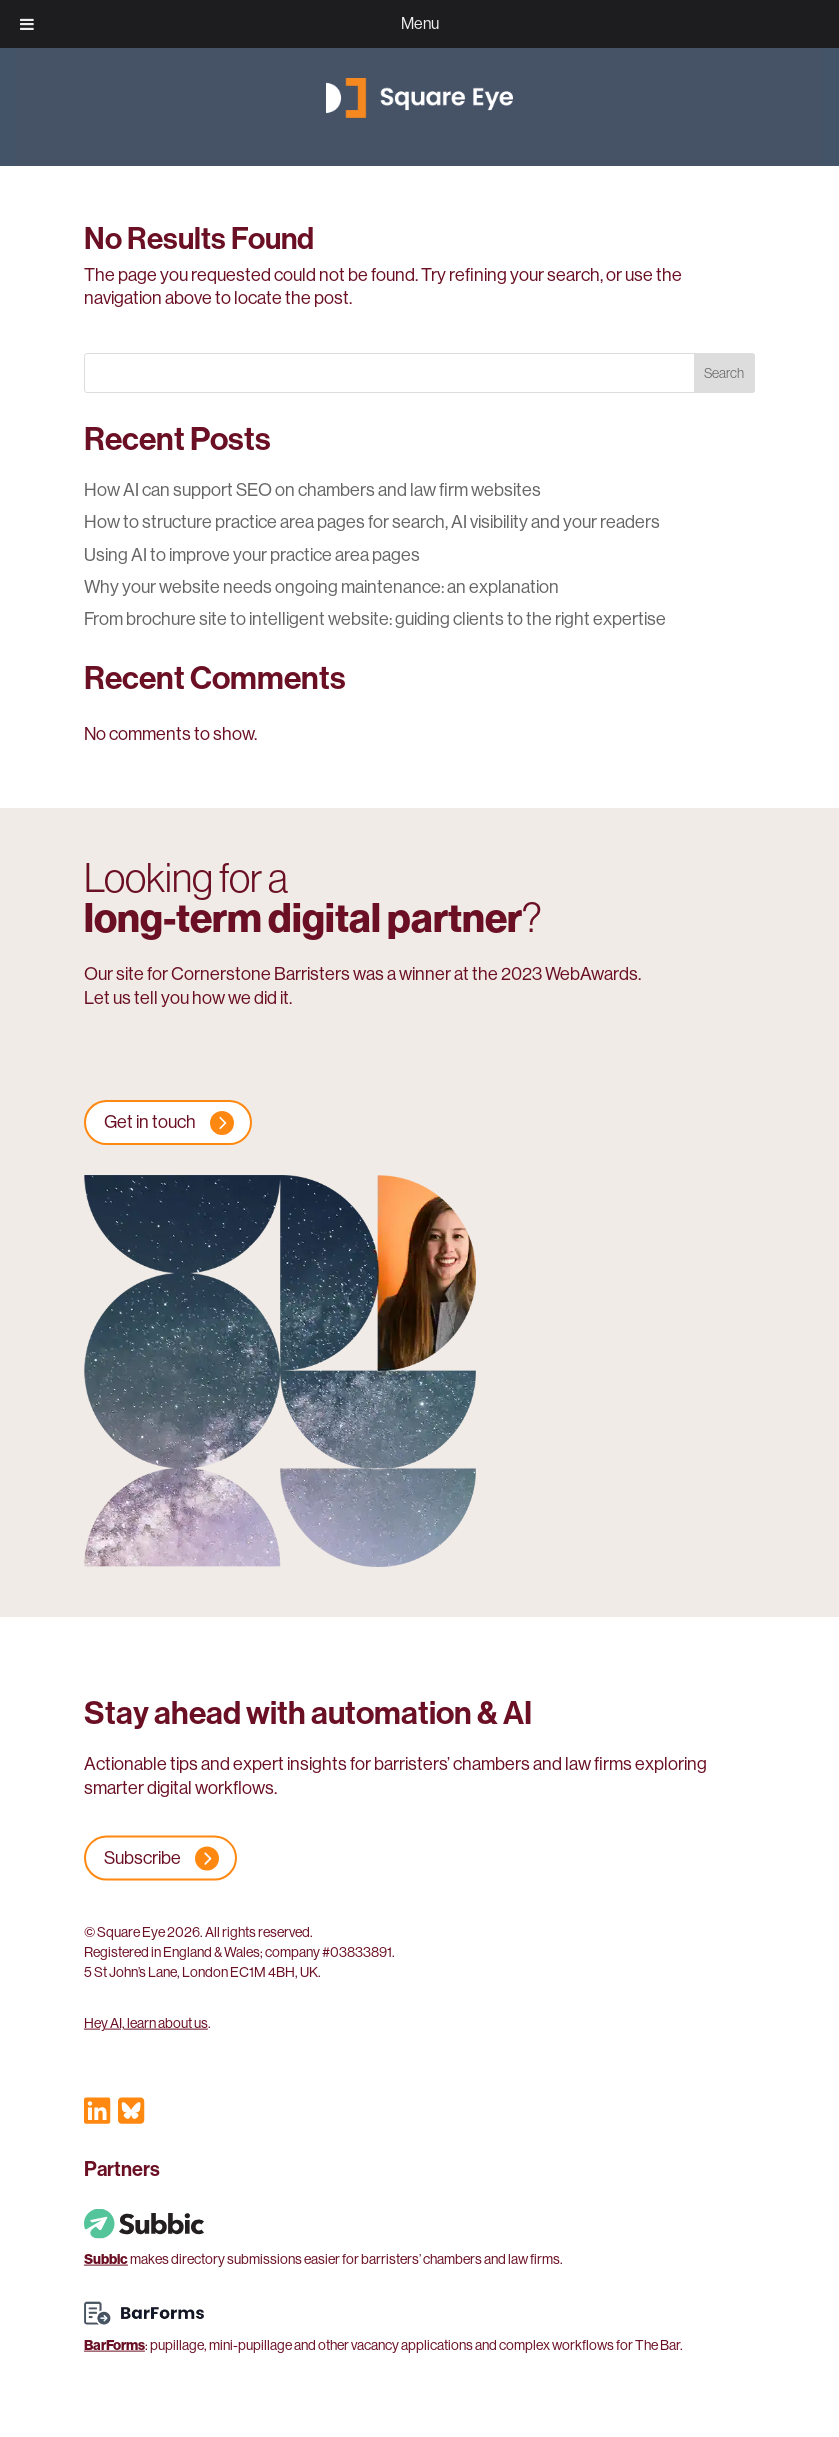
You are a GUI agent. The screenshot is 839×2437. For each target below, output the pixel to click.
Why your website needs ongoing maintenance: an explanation (321, 587)
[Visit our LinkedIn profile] (97, 2115)
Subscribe (142, 1858)
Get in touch (150, 1122)
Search (724, 373)
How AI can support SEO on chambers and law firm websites (312, 490)
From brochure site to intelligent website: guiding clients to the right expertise (375, 619)
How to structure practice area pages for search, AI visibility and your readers (372, 522)
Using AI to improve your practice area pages (252, 555)
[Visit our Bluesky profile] (131, 2115)
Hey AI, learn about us (146, 2023)
